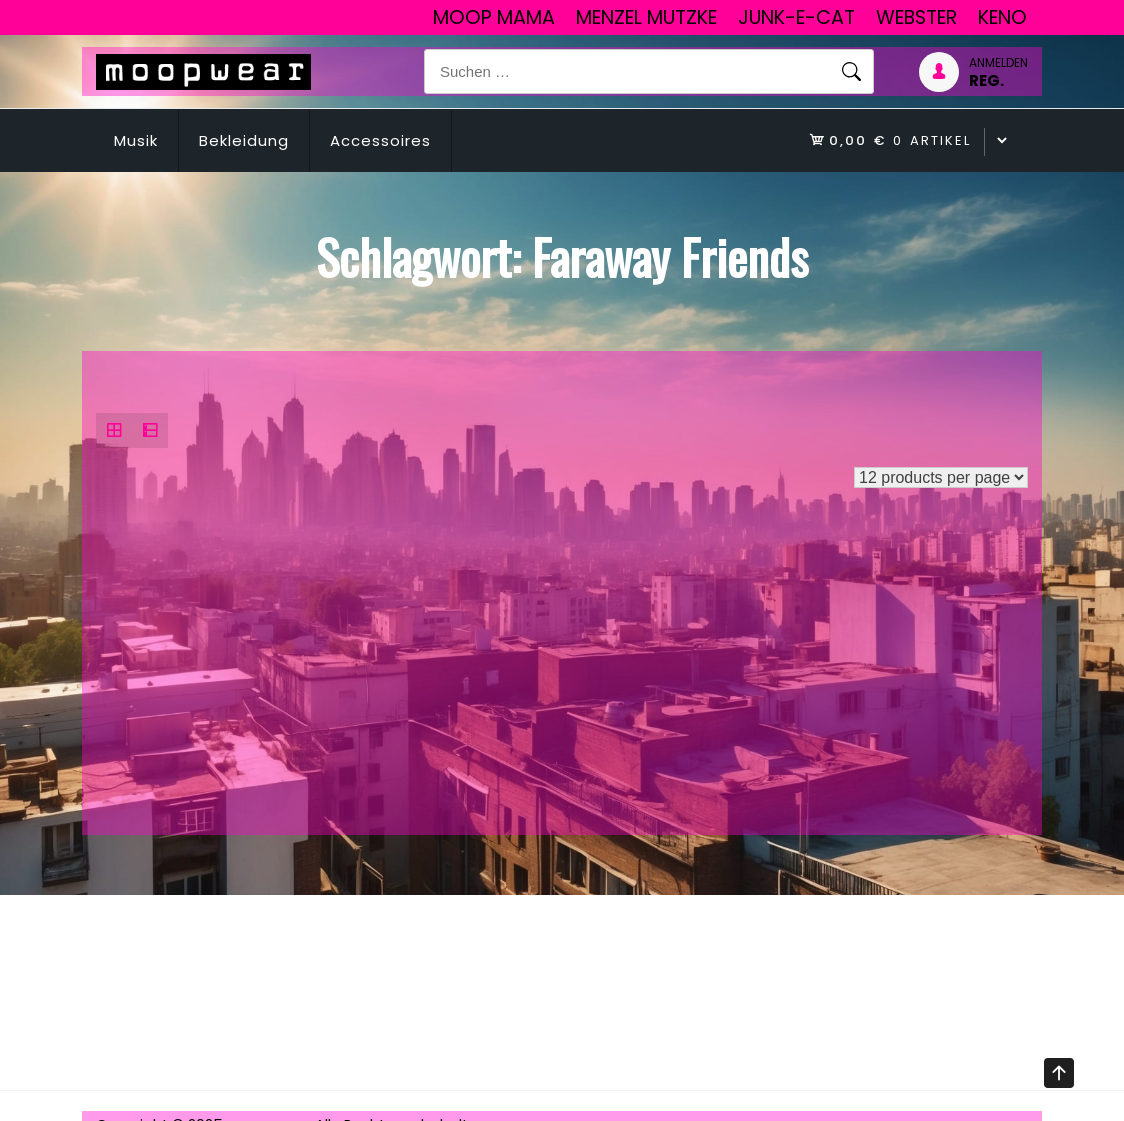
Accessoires (380, 140)
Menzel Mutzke (646, 17)
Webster (916, 17)
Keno (1002, 17)
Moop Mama (494, 17)
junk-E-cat (796, 17)
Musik (136, 140)
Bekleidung (244, 140)
